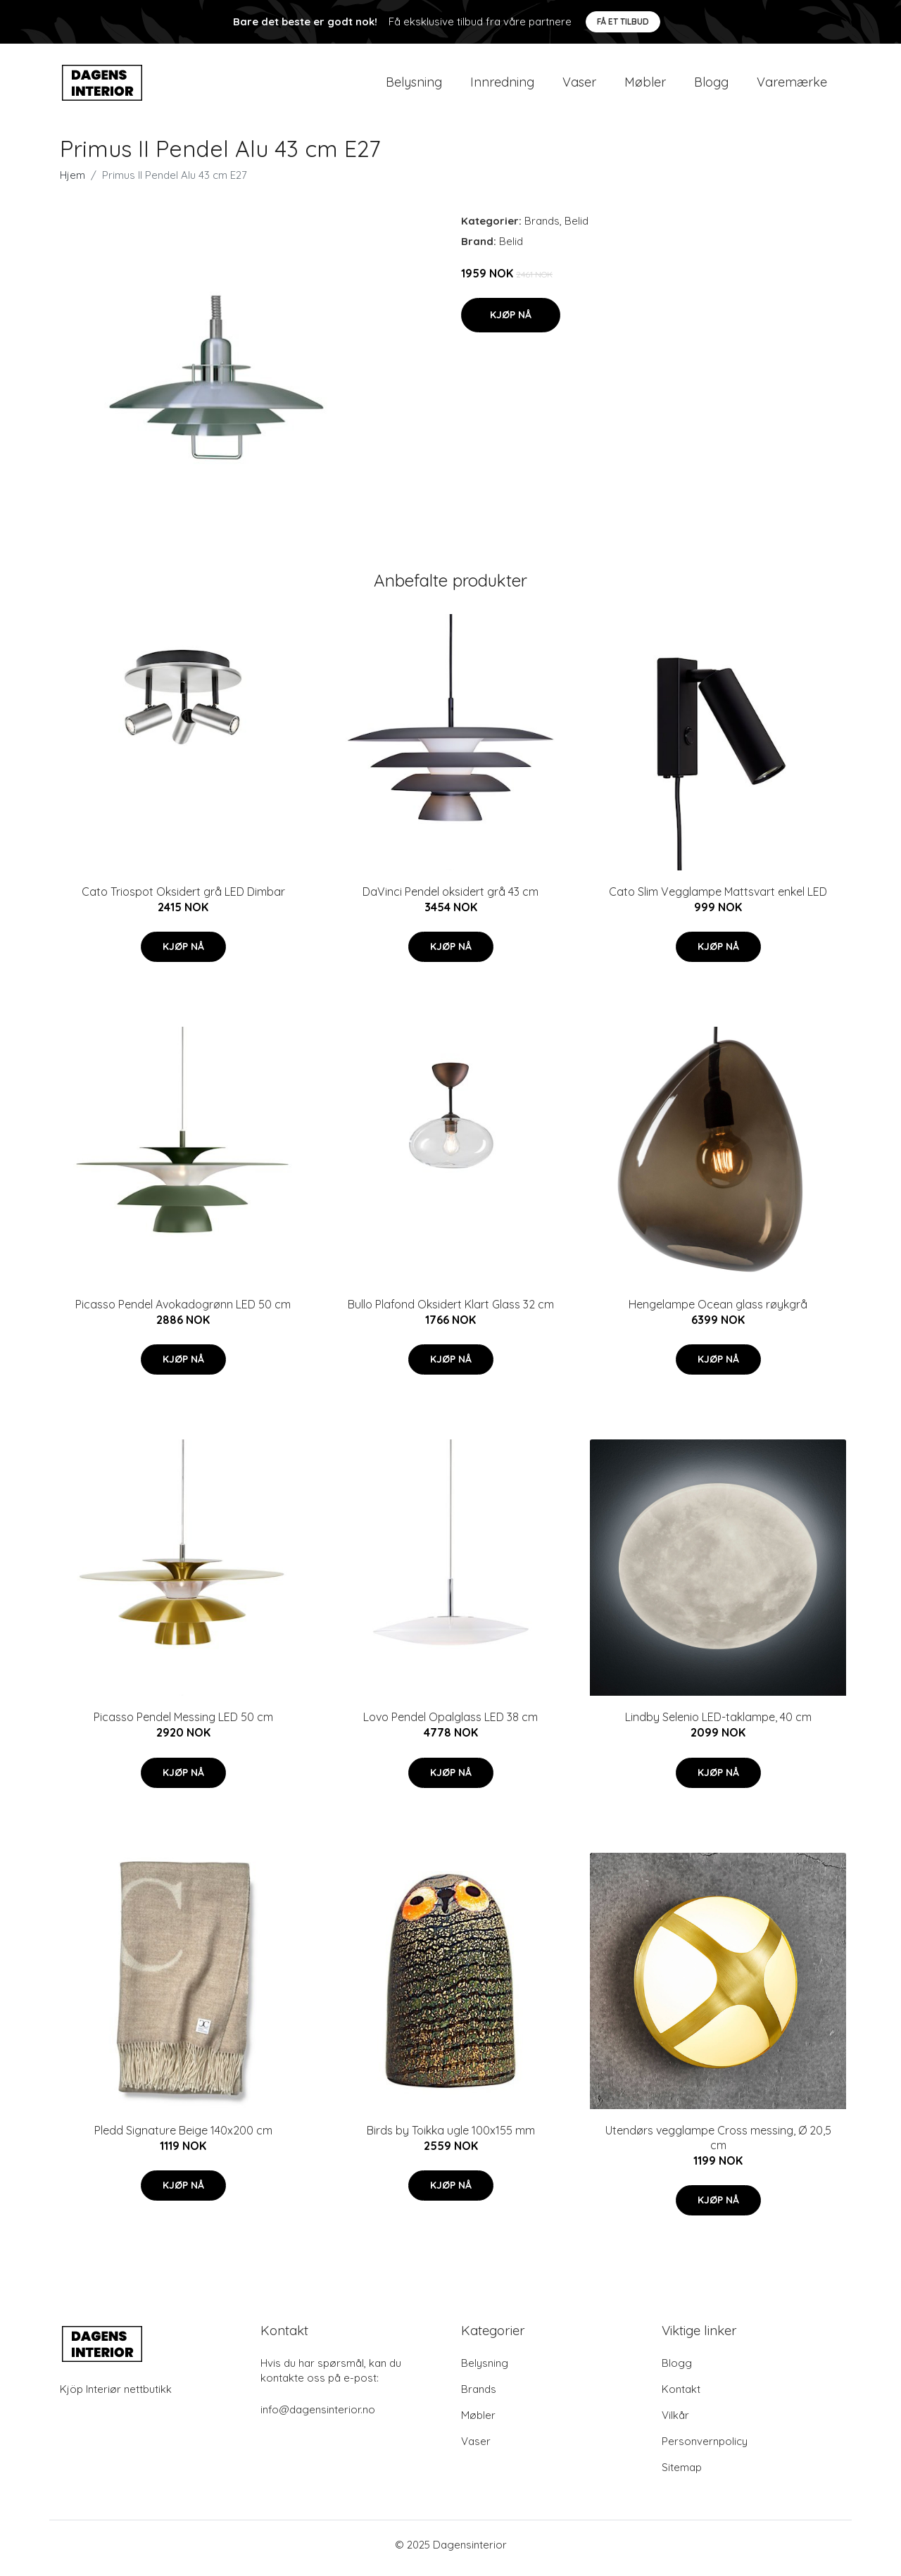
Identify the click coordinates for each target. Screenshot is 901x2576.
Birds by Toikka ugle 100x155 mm (451, 2137)
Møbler (645, 85)
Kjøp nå (510, 321)
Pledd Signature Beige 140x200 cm (183, 2137)
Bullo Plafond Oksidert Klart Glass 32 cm (451, 1311)
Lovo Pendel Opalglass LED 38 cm (450, 1725)
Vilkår (675, 2422)
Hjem (72, 182)
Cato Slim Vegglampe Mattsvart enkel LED (718, 899)
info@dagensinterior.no (317, 2416)
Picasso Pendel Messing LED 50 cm (183, 1725)
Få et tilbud (623, 21)
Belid (576, 228)
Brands (542, 228)
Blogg (711, 85)
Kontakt (681, 2396)
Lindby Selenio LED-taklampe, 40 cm (718, 1725)
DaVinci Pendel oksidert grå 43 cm (450, 899)
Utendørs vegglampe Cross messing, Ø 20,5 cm (718, 2144)
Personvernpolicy (705, 2448)
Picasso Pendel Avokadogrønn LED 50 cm (183, 1311)
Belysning (414, 85)
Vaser (579, 85)
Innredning (502, 85)
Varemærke (792, 85)
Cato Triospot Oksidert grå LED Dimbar (183, 899)
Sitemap (682, 2474)
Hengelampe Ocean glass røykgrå (718, 1311)
